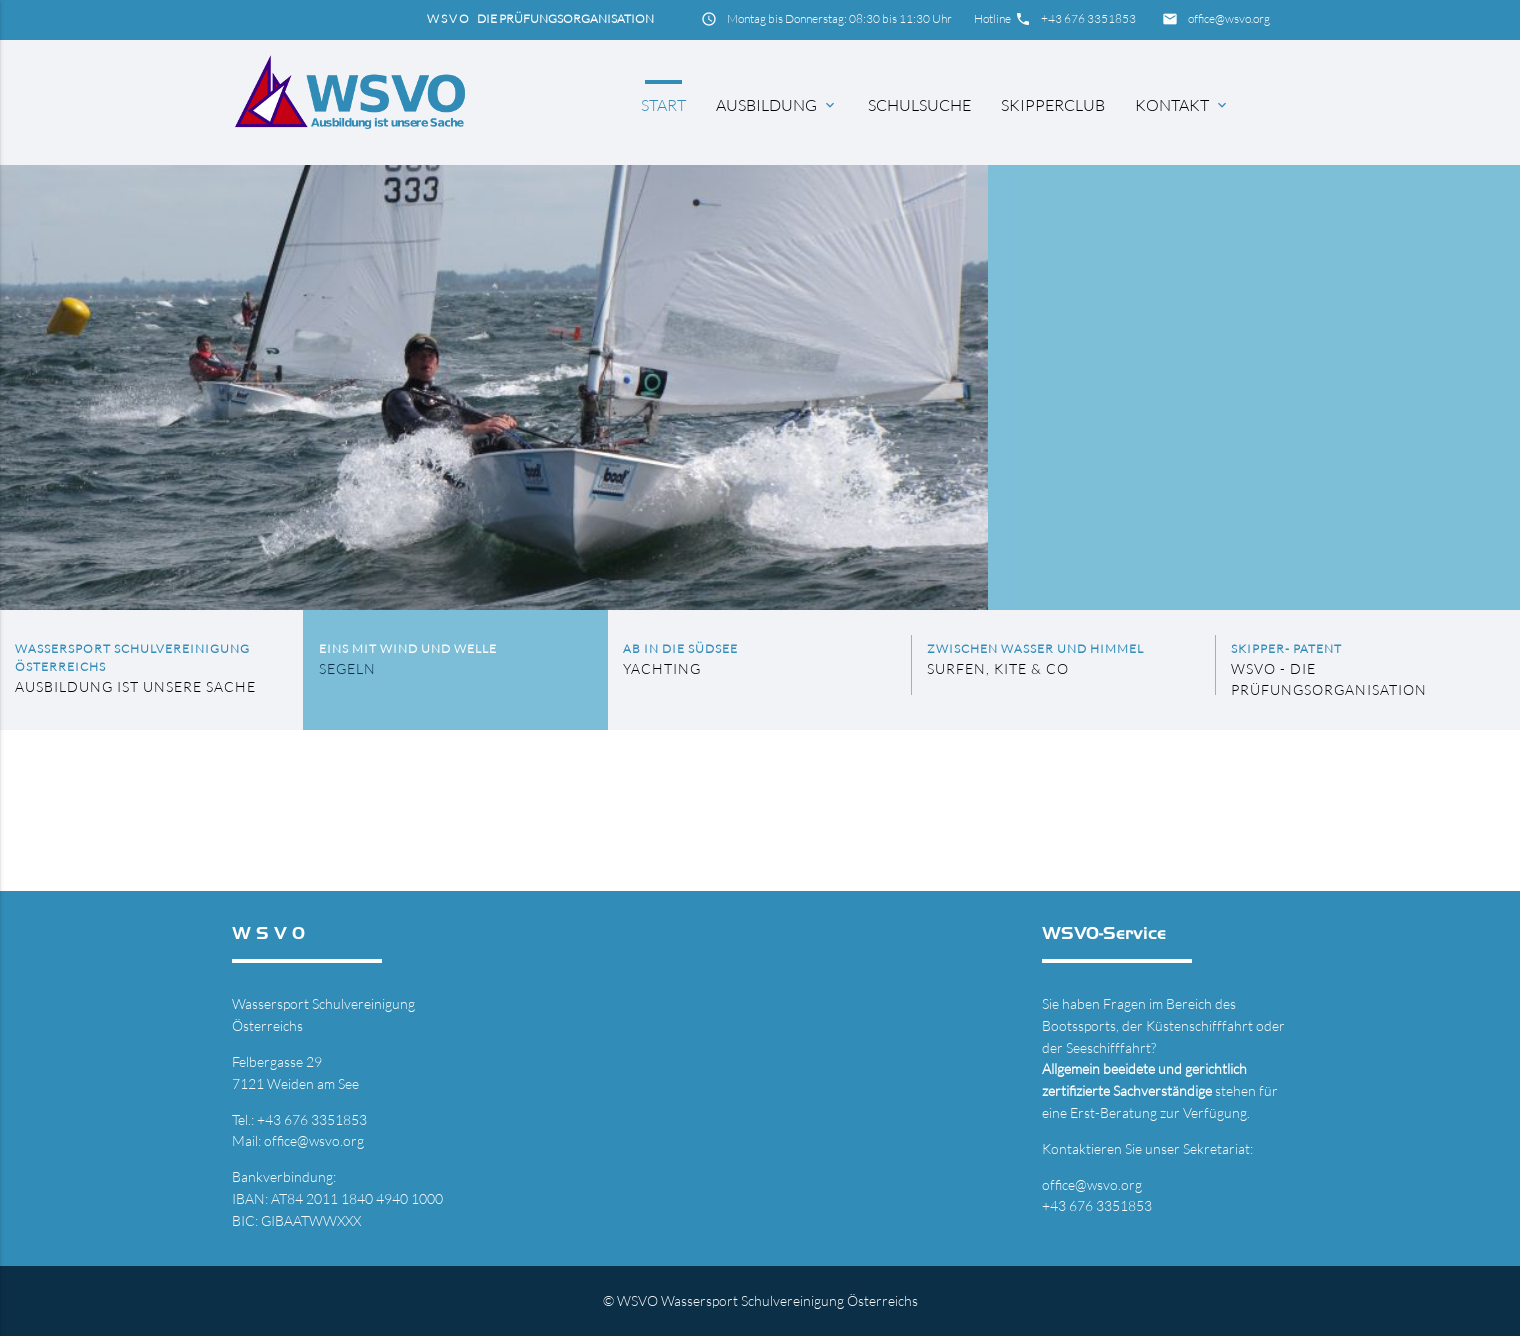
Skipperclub (1053, 105)
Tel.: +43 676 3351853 (299, 1119)
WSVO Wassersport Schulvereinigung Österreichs (767, 1300)
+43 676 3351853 (1088, 18)
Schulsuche (919, 105)
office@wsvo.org (1229, 18)
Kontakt (1182, 105)
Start (663, 105)
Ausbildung (777, 105)
